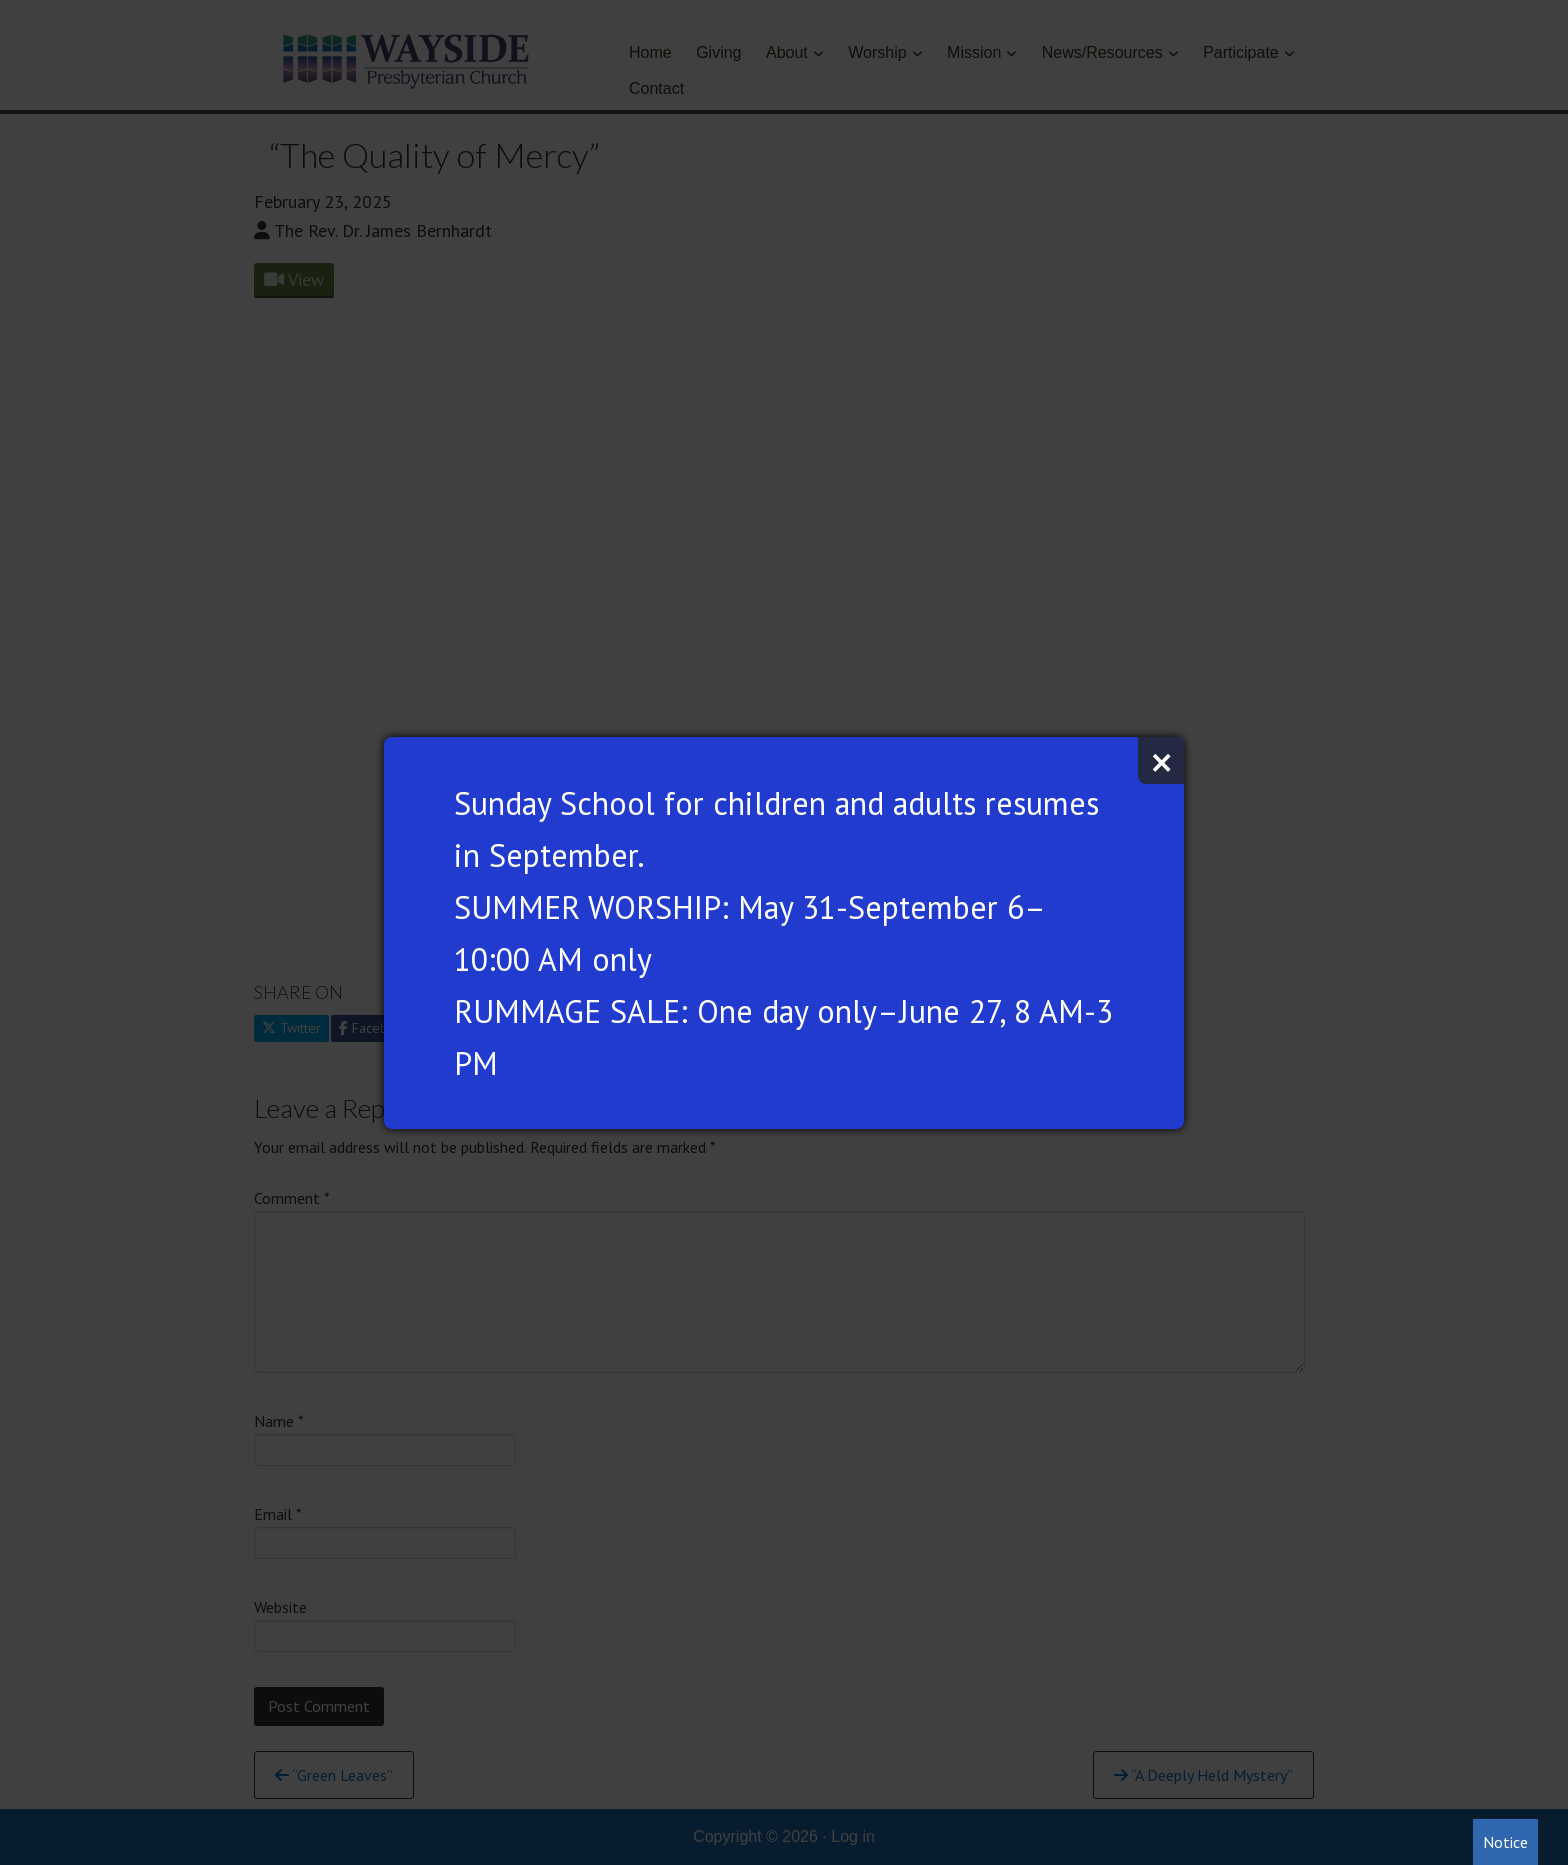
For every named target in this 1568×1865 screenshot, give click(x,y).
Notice (1505, 1842)
